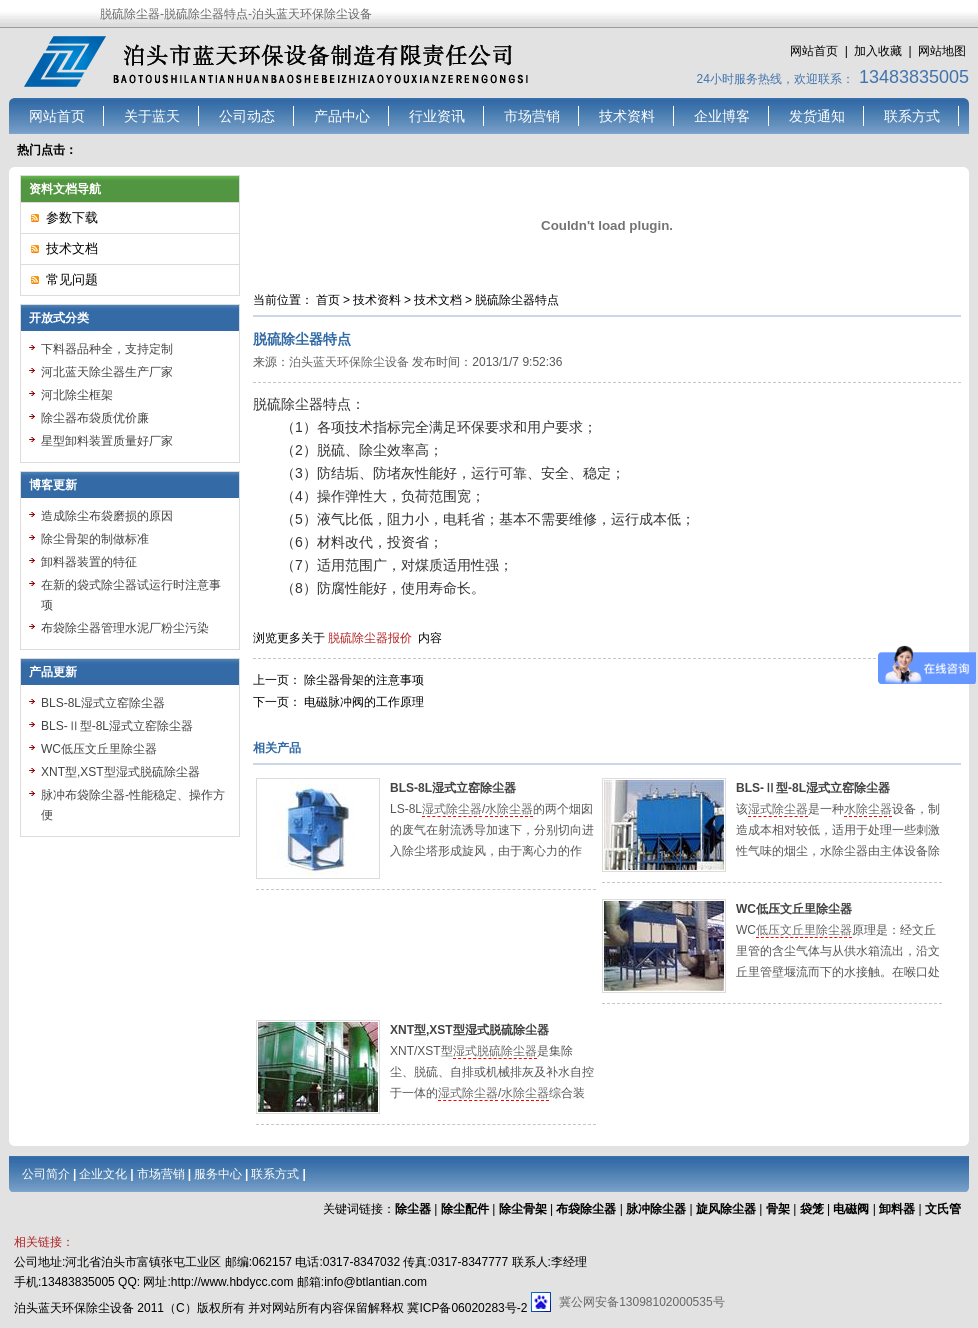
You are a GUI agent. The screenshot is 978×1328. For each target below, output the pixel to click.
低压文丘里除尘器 (804, 930)
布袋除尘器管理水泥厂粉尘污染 (125, 628)
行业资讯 (437, 116)
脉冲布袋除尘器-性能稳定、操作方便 (133, 805)
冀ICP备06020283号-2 (467, 1308)
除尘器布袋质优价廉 (95, 418)
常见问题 (72, 279)
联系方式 (912, 116)
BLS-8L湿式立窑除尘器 (453, 788)
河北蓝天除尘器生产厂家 (107, 372)
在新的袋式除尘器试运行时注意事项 (131, 595)
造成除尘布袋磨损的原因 (107, 516)
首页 (328, 300)
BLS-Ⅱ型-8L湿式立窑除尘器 (813, 788)
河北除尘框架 (77, 395)
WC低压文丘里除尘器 (794, 909)
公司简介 (46, 1174)
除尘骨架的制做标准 (95, 539)
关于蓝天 (152, 116)
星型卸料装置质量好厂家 (107, 441)
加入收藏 (878, 51)
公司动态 (247, 116)
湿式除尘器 (452, 809)
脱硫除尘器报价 (370, 638)
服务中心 (218, 1174)
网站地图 (942, 51)
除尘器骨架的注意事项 (364, 680)
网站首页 (814, 51)
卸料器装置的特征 (89, 562)
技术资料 (627, 116)
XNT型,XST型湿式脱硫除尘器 (469, 1030)
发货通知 (817, 116)
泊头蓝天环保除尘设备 (349, 362)
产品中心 (342, 116)
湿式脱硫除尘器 (495, 1051)
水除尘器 (509, 809)
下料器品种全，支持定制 (107, 349)
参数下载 (72, 217)
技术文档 (438, 300)
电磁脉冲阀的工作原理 (364, 702)
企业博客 (722, 116)
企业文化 (103, 1174)
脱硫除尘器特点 (517, 300)
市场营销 (532, 116)
